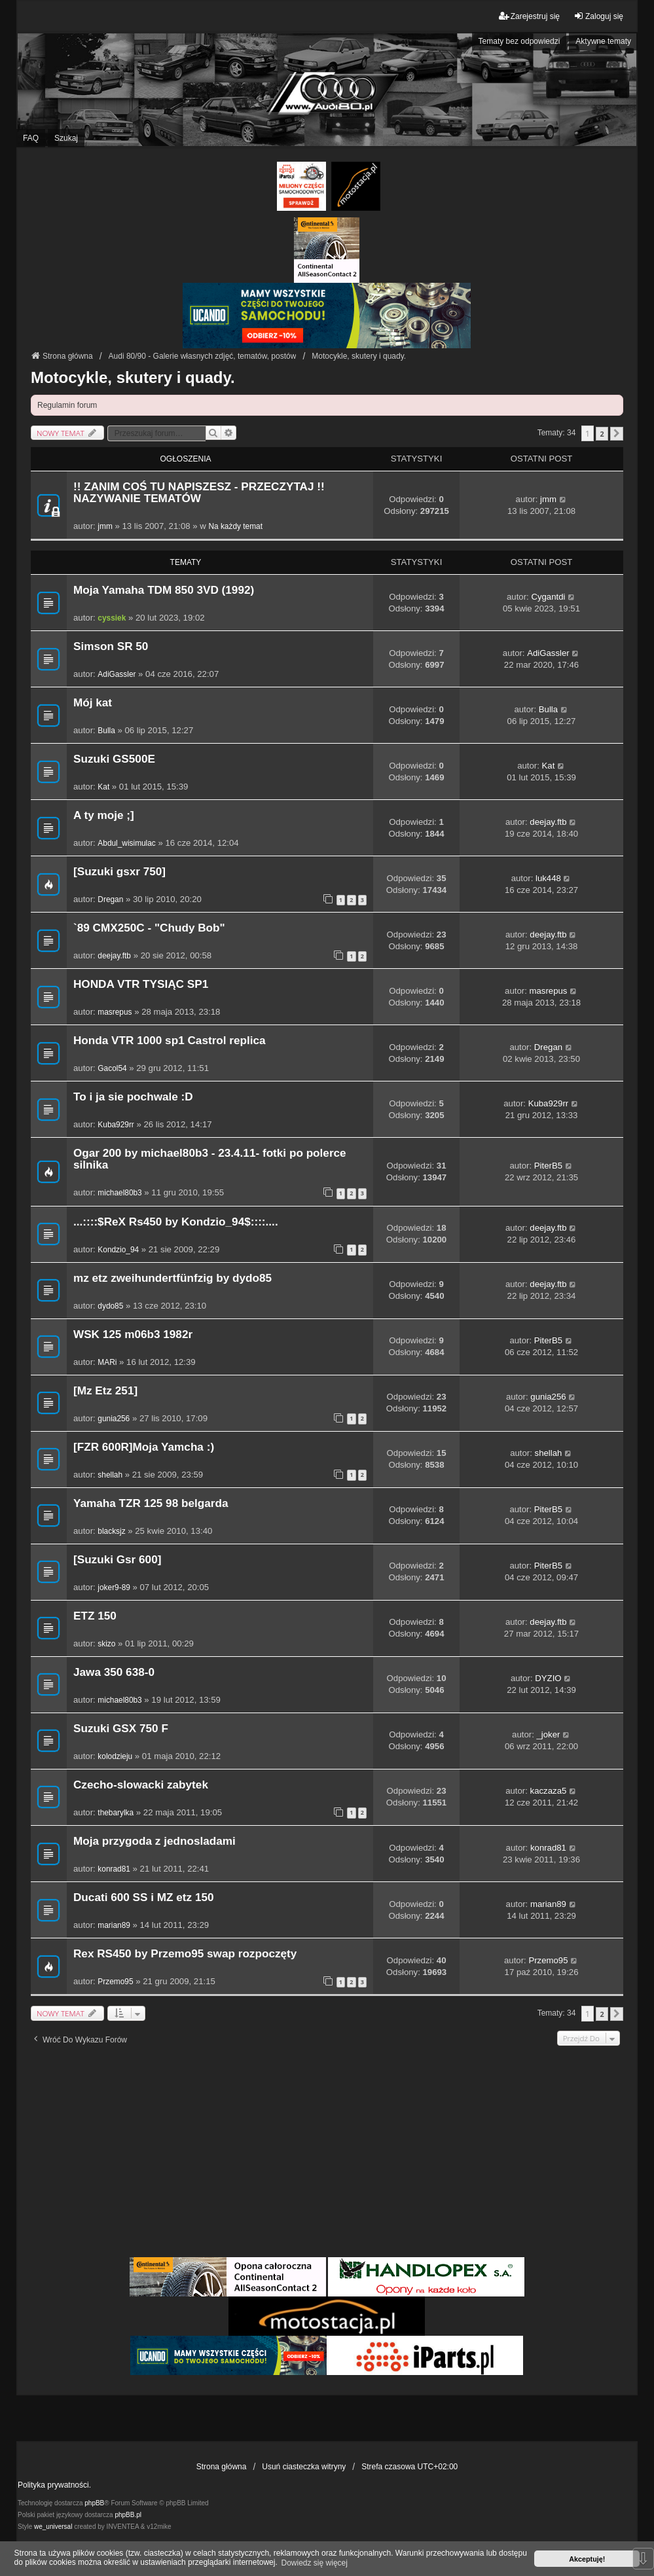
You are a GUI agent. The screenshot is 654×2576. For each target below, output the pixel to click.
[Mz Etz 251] (105, 1391)
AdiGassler (117, 674)
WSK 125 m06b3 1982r (132, 1334)
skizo (106, 1643)
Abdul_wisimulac (126, 843)
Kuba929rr (116, 1124)
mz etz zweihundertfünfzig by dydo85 (172, 1278)
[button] (616, 434)
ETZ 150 (95, 1616)
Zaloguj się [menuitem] (598, 16)
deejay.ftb (548, 822)
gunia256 (114, 1418)
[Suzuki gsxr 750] (119, 871)
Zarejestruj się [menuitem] (529, 16)
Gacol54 (112, 1068)
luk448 (548, 878)
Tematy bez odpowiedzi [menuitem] (519, 41)
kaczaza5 (548, 1791)
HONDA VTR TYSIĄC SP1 (140, 984)
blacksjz (111, 1531)
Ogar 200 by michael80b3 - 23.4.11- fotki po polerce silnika (209, 1159)
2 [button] (602, 434)
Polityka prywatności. (54, 2485)
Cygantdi (548, 597)
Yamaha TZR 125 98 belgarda (150, 1503)
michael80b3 (119, 1192)
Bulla (106, 730)
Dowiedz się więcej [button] (315, 2562)
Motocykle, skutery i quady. (133, 377)
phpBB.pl (128, 2514)
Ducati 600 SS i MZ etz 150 (143, 1897)
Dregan (110, 899)
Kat (103, 786)
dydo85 (110, 1306)
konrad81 (114, 1869)
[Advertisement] (327, 2156)
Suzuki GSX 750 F (120, 1728)
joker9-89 (114, 1587)
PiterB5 (548, 1165)
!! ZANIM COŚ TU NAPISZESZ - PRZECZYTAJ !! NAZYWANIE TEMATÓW (199, 493)
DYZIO (548, 1678)
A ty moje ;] (103, 815)
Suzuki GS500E (114, 759)
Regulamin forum (67, 405)
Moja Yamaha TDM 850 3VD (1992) (163, 590)
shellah (110, 1474)
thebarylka (116, 1812)
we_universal (53, 2526)
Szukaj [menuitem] (66, 138)
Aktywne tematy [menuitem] (603, 41)
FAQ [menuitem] (31, 138)
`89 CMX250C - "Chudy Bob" (149, 928)
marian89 (114, 1925)
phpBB (94, 2503)
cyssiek (112, 618)
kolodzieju (115, 1756)
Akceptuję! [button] (587, 2559)
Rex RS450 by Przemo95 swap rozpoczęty (185, 1954)
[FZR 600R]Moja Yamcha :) (143, 1447)
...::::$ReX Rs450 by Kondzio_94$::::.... (175, 1222)
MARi (107, 1362)
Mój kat (92, 703)
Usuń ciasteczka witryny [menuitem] (304, 2466)
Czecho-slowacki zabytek (140, 1785)
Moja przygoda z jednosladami (154, 1841)
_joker (548, 1734)
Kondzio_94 (118, 1249)
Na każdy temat (235, 526)
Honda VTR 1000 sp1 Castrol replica (169, 1040)
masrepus (115, 1012)
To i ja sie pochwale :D (133, 1097)
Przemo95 (115, 1981)
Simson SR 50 (110, 646)
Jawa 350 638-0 (113, 1672)
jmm (105, 526)
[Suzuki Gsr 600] (117, 1559)
